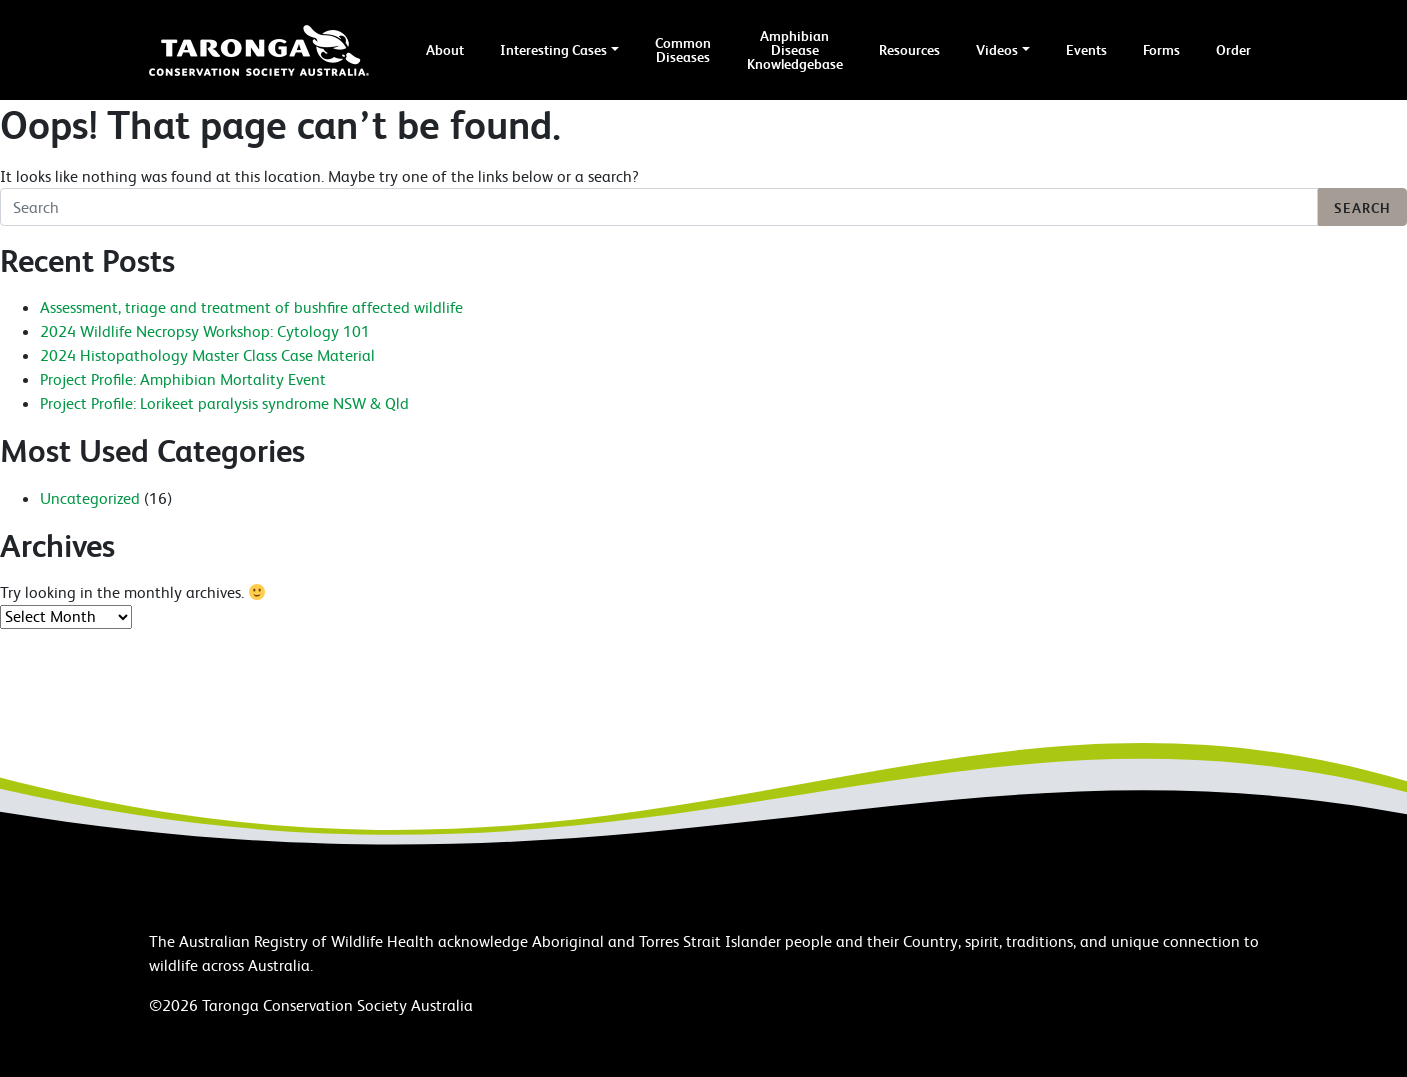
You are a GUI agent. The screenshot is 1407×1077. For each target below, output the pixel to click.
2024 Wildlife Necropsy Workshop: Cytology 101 (205, 331)
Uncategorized (90, 498)
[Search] (659, 207)
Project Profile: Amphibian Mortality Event (183, 379)
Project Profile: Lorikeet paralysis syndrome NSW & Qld (224, 403)
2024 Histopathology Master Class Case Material (207, 355)
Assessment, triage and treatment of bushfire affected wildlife (251, 307)
